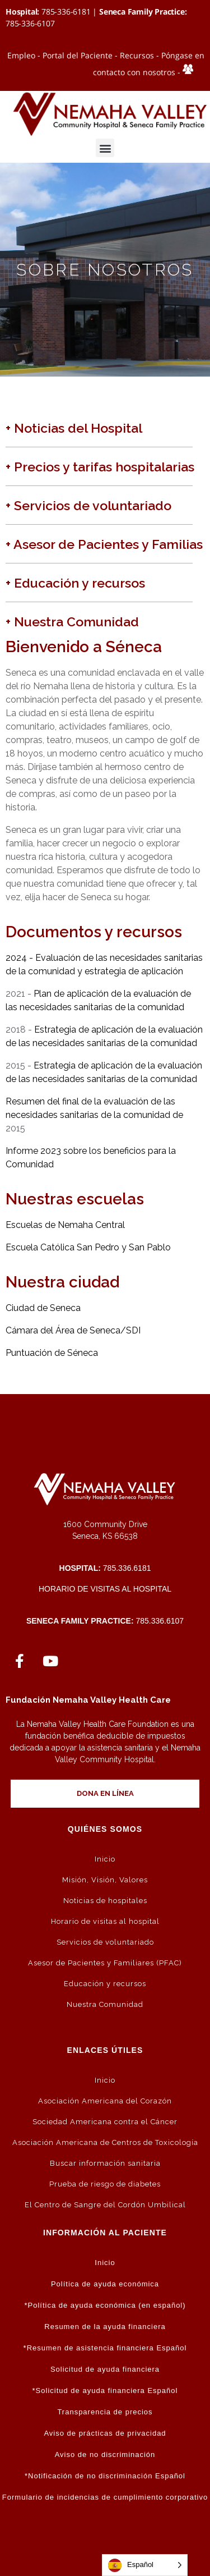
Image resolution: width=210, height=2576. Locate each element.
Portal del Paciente (78, 55)
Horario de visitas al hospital (105, 1588)
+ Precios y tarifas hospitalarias (100, 466)
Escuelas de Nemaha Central (65, 1225)
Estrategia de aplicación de (90, 1029)
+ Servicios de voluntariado (88, 505)
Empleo (21, 55)
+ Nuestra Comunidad (72, 621)
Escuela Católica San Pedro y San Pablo (88, 1247)
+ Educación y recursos (75, 582)
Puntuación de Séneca (52, 1352)
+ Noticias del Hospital (74, 428)
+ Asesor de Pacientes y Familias (104, 544)
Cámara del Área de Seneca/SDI (73, 1330)
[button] (105, 148)
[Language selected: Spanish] (145, 2565)
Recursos (137, 55)
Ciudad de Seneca (43, 1308)
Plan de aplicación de (78, 993)
